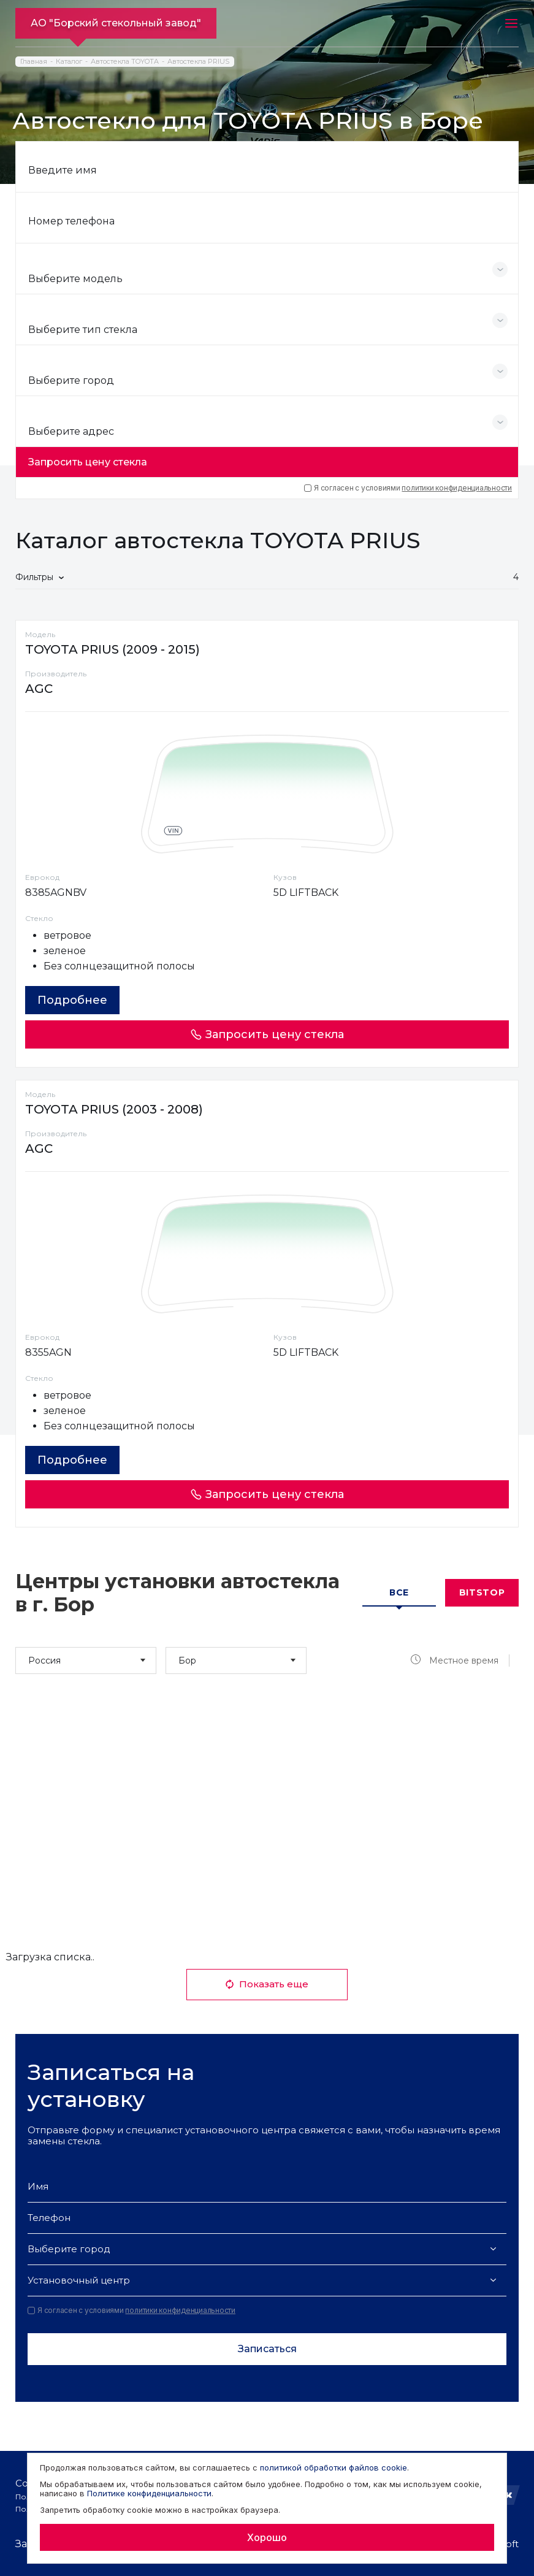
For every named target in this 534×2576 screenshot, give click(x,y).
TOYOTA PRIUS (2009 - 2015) (112, 649)
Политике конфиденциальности (149, 2493)
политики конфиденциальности (457, 487)
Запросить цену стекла (87, 462)
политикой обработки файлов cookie (333, 2467)
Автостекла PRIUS (198, 62)
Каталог (69, 62)
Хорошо (267, 2537)
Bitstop (482, 1592)
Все (399, 1592)
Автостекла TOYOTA (125, 62)
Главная (33, 62)
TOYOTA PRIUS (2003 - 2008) (114, 1109)
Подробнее (72, 1000)
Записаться (267, 2349)
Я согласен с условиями (408, 488)
